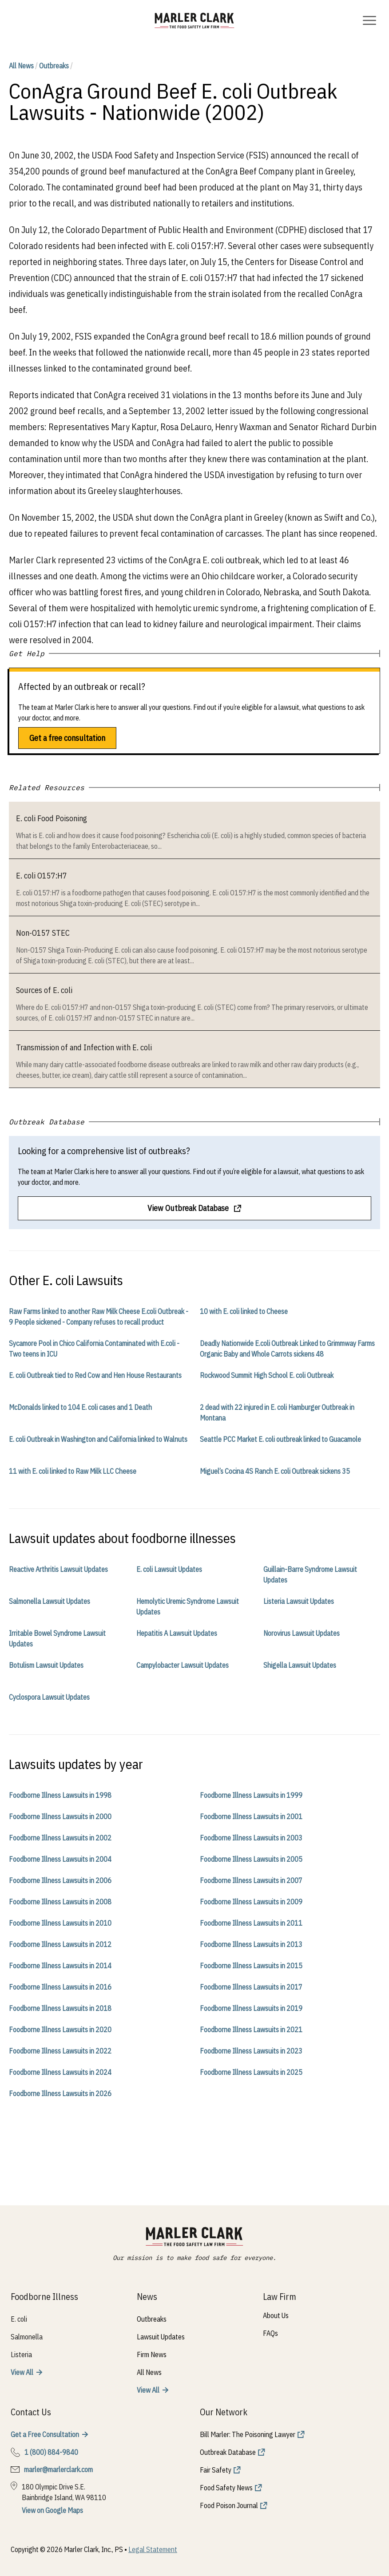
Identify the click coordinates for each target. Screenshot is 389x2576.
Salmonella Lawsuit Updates (49, 1601)
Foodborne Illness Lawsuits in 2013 (251, 1944)
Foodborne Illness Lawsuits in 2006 (60, 1880)
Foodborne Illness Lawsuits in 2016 (60, 1986)
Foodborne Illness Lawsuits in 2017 (251, 1986)
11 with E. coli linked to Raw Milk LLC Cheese (72, 1471)
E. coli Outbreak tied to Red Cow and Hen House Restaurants (95, 1375)
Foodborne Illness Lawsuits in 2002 (60, 1837)
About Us (276, 2315)
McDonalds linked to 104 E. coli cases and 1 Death (80, 1407)
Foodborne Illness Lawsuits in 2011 (251, 1923)
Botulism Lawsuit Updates (46, 1665)
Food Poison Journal (229, 2505)
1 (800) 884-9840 (51, 2452)
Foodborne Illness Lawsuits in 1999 (251, 1795)
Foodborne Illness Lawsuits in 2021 (251, 2029)
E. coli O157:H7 (41, 876)
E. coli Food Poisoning (51, 818)
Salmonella (27, 2336)
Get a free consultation (67, 738)
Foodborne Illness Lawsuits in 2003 (251, 1837)
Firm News (152, 2354)
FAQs (270, 2333)
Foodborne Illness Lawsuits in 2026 (60, 2093)
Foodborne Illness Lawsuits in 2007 (251, 1880)
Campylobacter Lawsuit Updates (182, 1665)
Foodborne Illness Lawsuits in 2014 (60, 1965)
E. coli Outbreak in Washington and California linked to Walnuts (98, 1439)
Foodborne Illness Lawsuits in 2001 (251, 1816)
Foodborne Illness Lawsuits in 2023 (251, 2050)
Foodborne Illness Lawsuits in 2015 (251, 1965)
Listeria (21, 2354)
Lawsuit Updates (161, 2336)
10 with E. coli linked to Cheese (244, 1311)
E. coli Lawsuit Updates (169, 1569)
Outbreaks (54, 65)
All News (21, 65)
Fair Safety (215, 2469)
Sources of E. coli (44, 990)
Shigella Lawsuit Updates (299, 1665)
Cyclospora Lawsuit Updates (49, 1697)
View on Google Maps (52, 2510)
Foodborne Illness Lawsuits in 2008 (60, 1901)
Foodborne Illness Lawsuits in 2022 (60, 2050)
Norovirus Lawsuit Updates (301, 1633)
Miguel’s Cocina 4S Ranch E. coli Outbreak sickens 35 (275, 1471)
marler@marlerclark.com (58, 2469)
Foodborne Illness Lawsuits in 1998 (60, 1795)
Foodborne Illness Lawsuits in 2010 (60, 1923)
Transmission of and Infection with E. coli (84, 1047)
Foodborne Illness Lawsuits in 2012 (60, 1944)
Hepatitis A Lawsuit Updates (176, 1633)
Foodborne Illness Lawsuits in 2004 (60, 1859)
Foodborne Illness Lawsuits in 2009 (251, 1901)
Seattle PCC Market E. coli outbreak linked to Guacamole (280, 1439)
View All (22, 2372)
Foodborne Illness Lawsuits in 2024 (60, 2072)
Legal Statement (152, 2549)
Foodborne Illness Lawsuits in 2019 (251, 2008)
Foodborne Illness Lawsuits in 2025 (251, 2072)
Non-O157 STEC (43, 933)
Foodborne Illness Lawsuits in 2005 (251, 1859)
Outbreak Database (228, 2452)
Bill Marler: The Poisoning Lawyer (247, 2434)
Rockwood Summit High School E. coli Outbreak (266, 1375)
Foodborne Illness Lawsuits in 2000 (60, 1816)
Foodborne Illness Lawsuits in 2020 (60, 2029)
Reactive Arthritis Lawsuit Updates (58, 1569)
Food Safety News (226, 2487)
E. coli (19, 2319)
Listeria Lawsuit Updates (298, 1601)
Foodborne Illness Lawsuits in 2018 (60, 2008)
